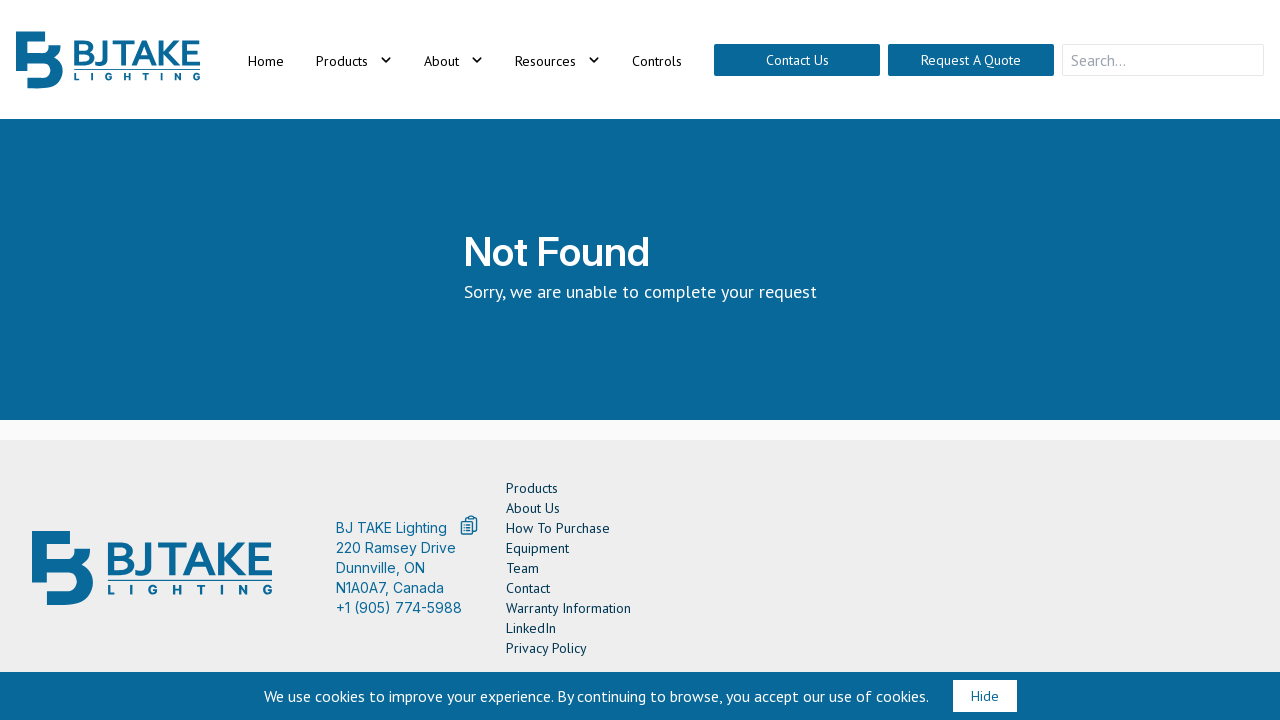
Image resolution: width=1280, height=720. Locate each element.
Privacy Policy (546, 648)
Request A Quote (971, 60)
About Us (533, 508)
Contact (528, 588)
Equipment (537, 548)
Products (532, 488)
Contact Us (797, 60)
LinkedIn (531, 628)
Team (522, 568)
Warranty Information (568, 608)
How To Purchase (558, 528)
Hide (985, 696)
